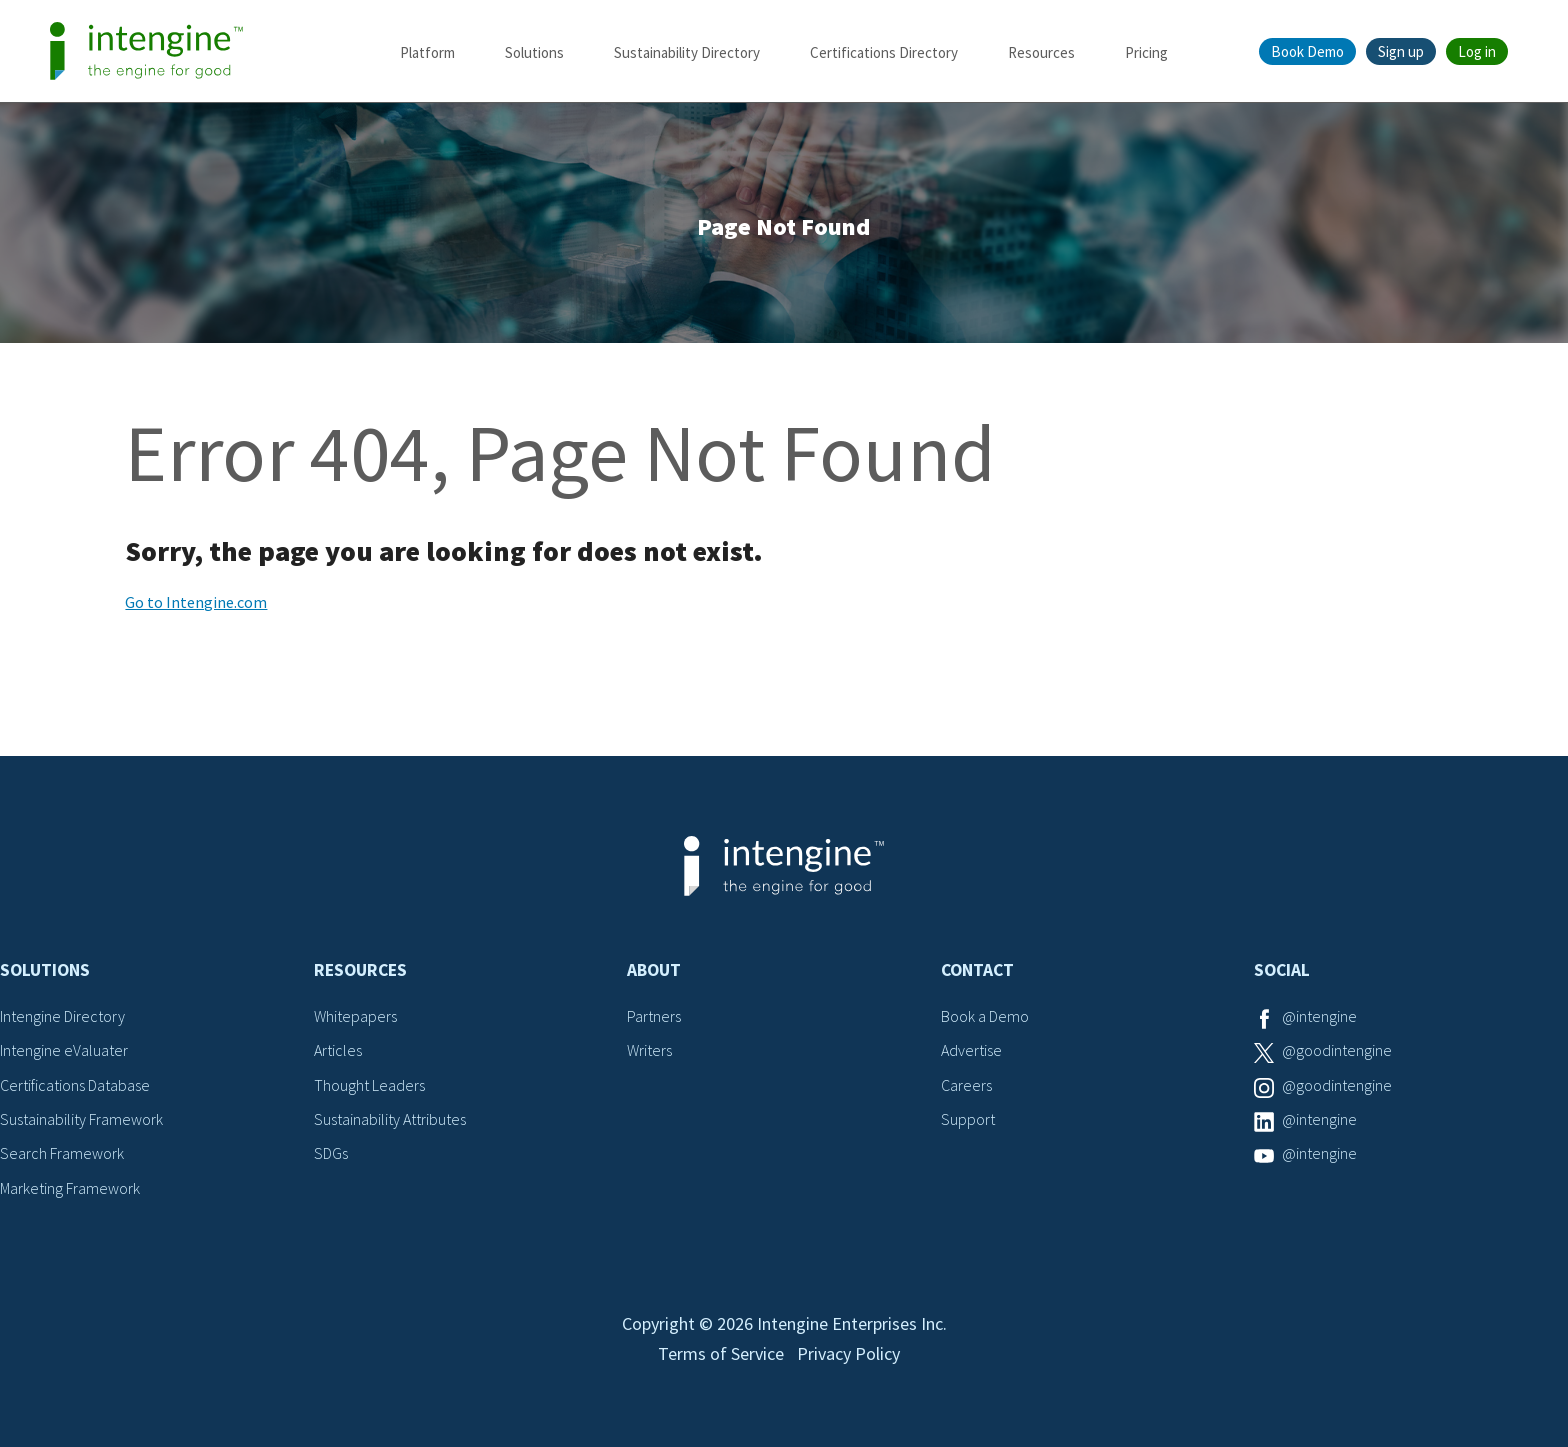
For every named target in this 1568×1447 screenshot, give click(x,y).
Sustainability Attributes (390, 1119)
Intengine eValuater (64, 1050)
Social (1282, 970)
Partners (654, 1016)
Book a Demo (985, 1016)
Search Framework (62, 1153)
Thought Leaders (369, 1085)
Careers (966, 1085)
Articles (338, 1050)
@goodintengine (1337, 1050)
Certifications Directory (884, 52)
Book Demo (1307, 51)
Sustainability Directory (687, 52)
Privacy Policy (848, 1353)
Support (968, 1119)
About (654, 970)
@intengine (1319, 1016)
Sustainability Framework (81, 1119)
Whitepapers (355, 1016)
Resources (1041, 52)
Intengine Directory (62, 1016)
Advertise (971, 1050)
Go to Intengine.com (196, 602)
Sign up (1401, 51)
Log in (1477, 51)
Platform (427, 52)
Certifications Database (75, 1085)
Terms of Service (721, 1353)
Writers (649, 1050)
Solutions (534, 52)
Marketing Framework (70, 1188)
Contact (977, 970)
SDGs (331, 1153)
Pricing (1146, 52)
